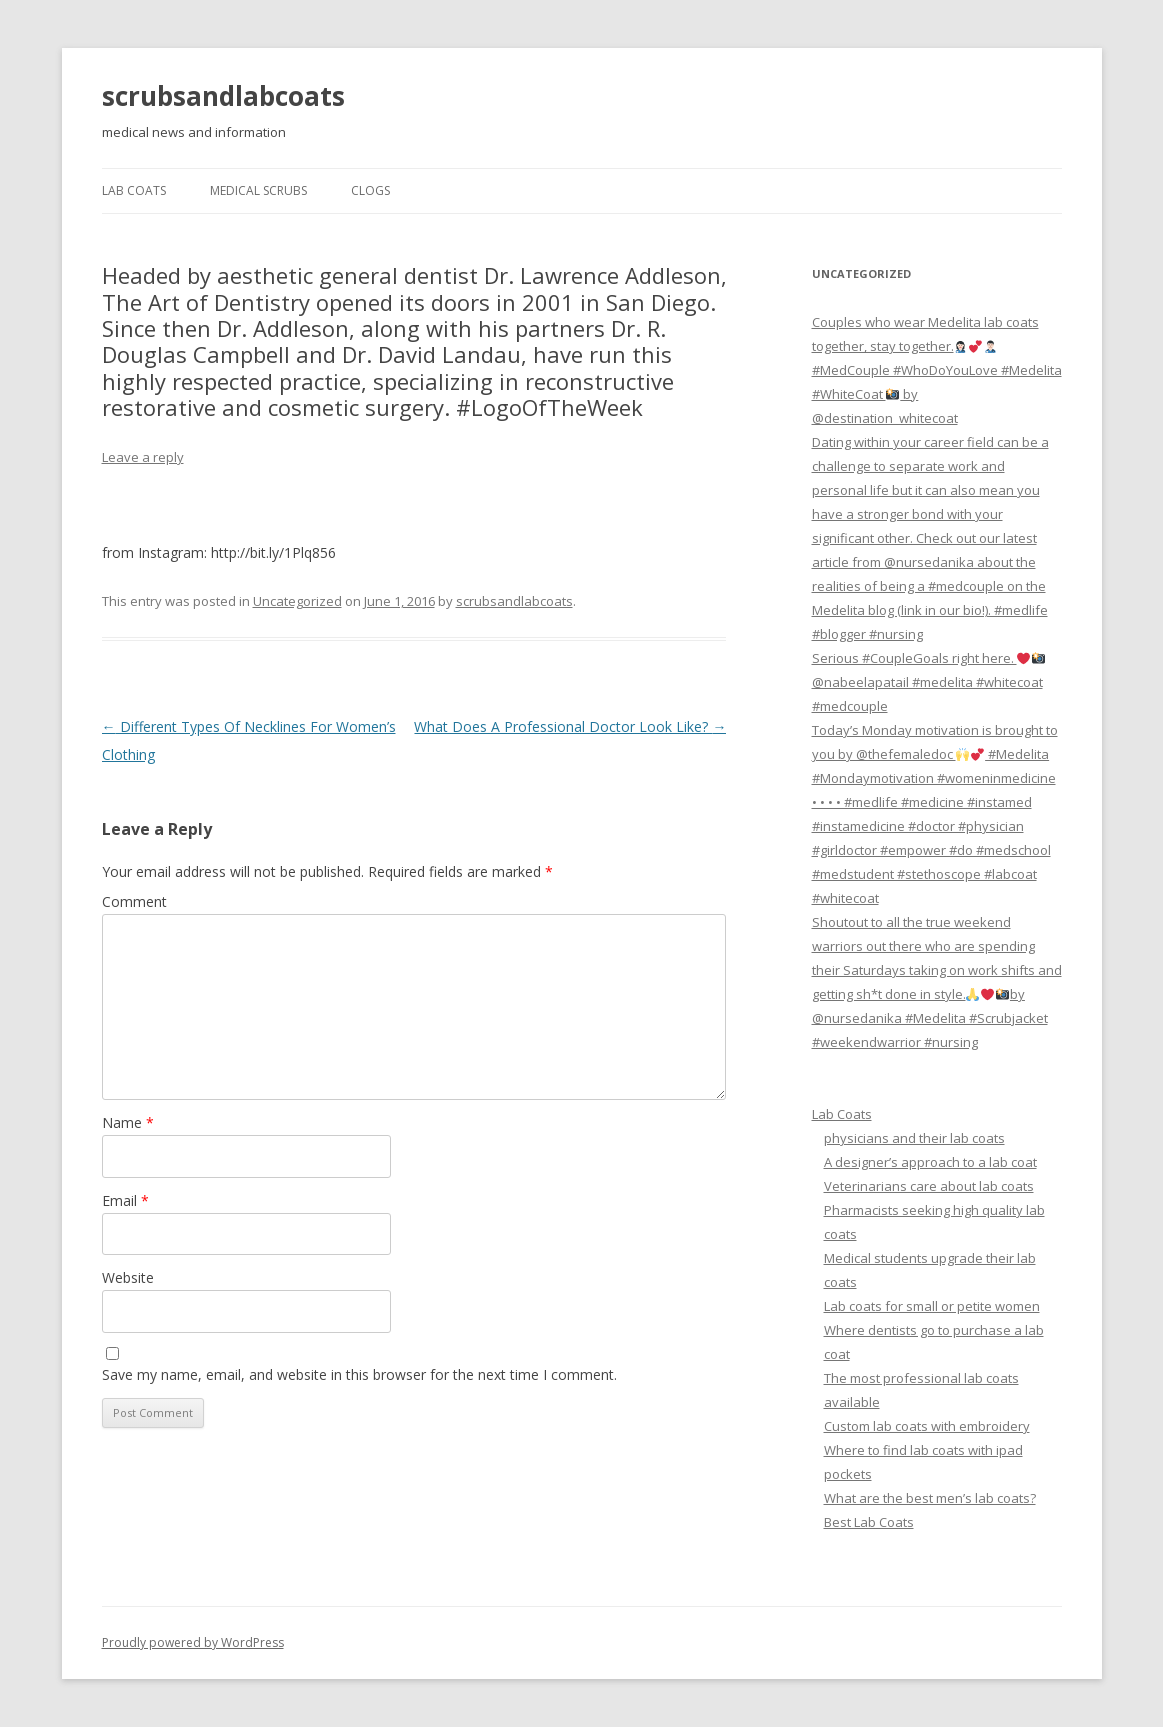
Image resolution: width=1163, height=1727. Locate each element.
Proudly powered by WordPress (193, 1642)
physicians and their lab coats (914, 1138)
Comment (134, 901)
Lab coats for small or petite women (932, 1306)
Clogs (370, 190)
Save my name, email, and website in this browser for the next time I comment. (359, 1374)
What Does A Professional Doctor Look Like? (570, 726)
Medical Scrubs (258, 190)
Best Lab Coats (869, 1522)
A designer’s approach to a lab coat (930, 1162)
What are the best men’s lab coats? (930, 1498)
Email (125, 1200)
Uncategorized (297, 601)
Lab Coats (134, 190)
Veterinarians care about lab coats (929, 1186)
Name (128, 1122)
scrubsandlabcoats (223, 96)
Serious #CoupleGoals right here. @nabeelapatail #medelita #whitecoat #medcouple (929, 682)
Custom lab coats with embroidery (927, 1426)
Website (128, 1277)
